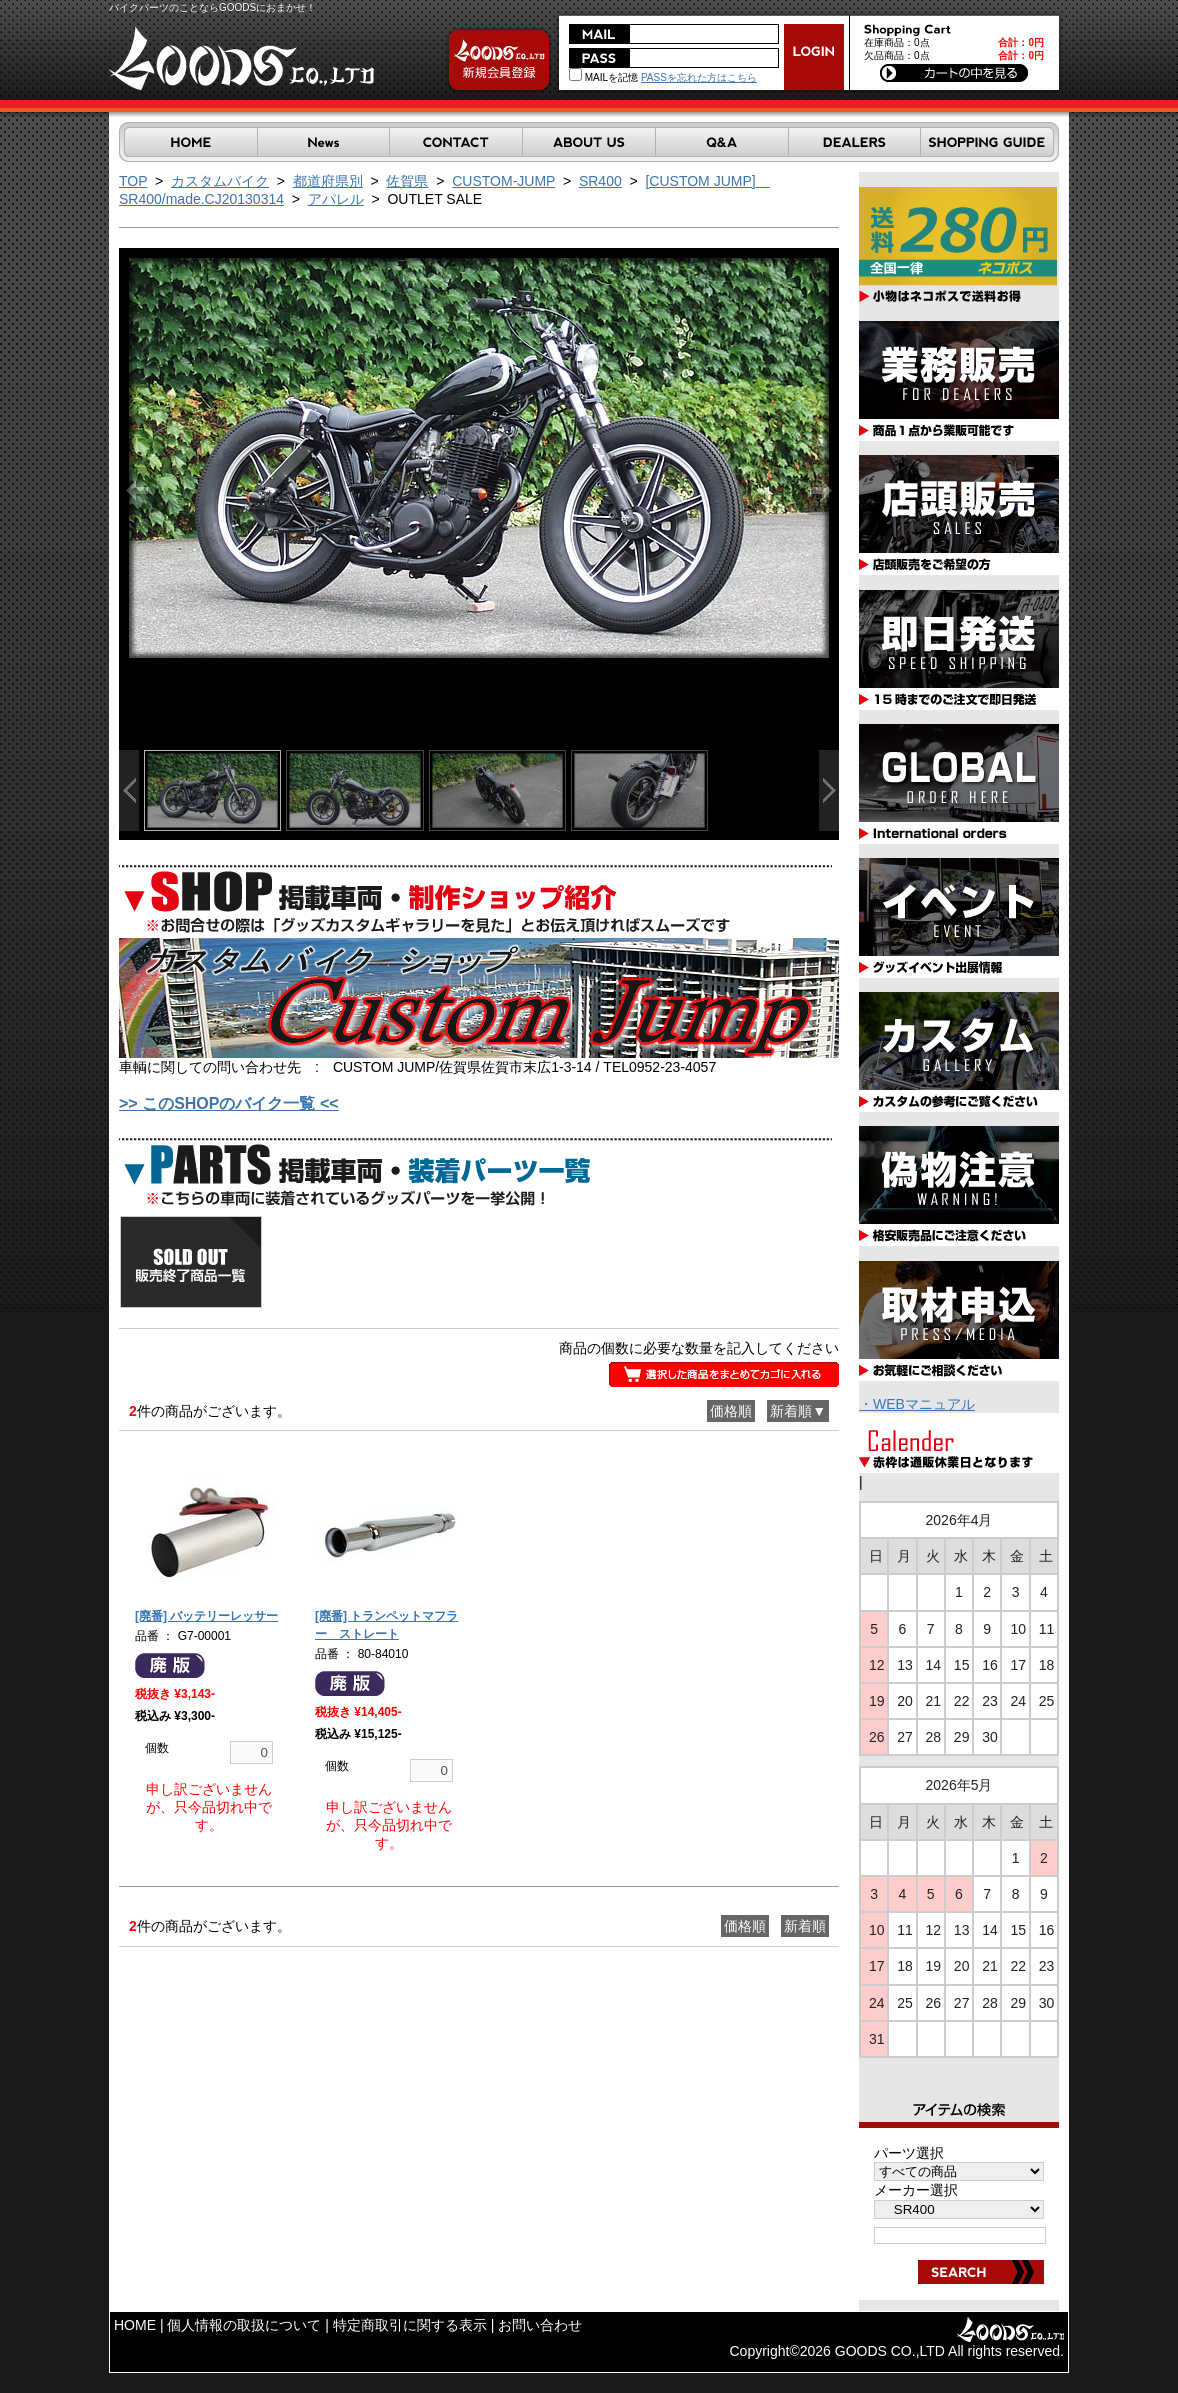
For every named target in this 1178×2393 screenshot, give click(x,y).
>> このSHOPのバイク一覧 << (229, 1103)
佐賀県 (407, 181)
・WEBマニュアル (917, 1404)
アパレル (336, 199)
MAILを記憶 (603, 77)
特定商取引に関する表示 (410, 2325)
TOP (133, 181)
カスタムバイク (220, 181)
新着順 (805, 1926)
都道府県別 (328, 181)
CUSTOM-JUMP (503, 181)
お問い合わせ (540, 2325)
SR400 (600, 181)
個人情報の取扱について (244, 2325)
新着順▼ (798, 1411)
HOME (135, 2325)
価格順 (731, 1411)
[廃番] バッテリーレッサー (206, 1616)
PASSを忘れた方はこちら (699, 77)
